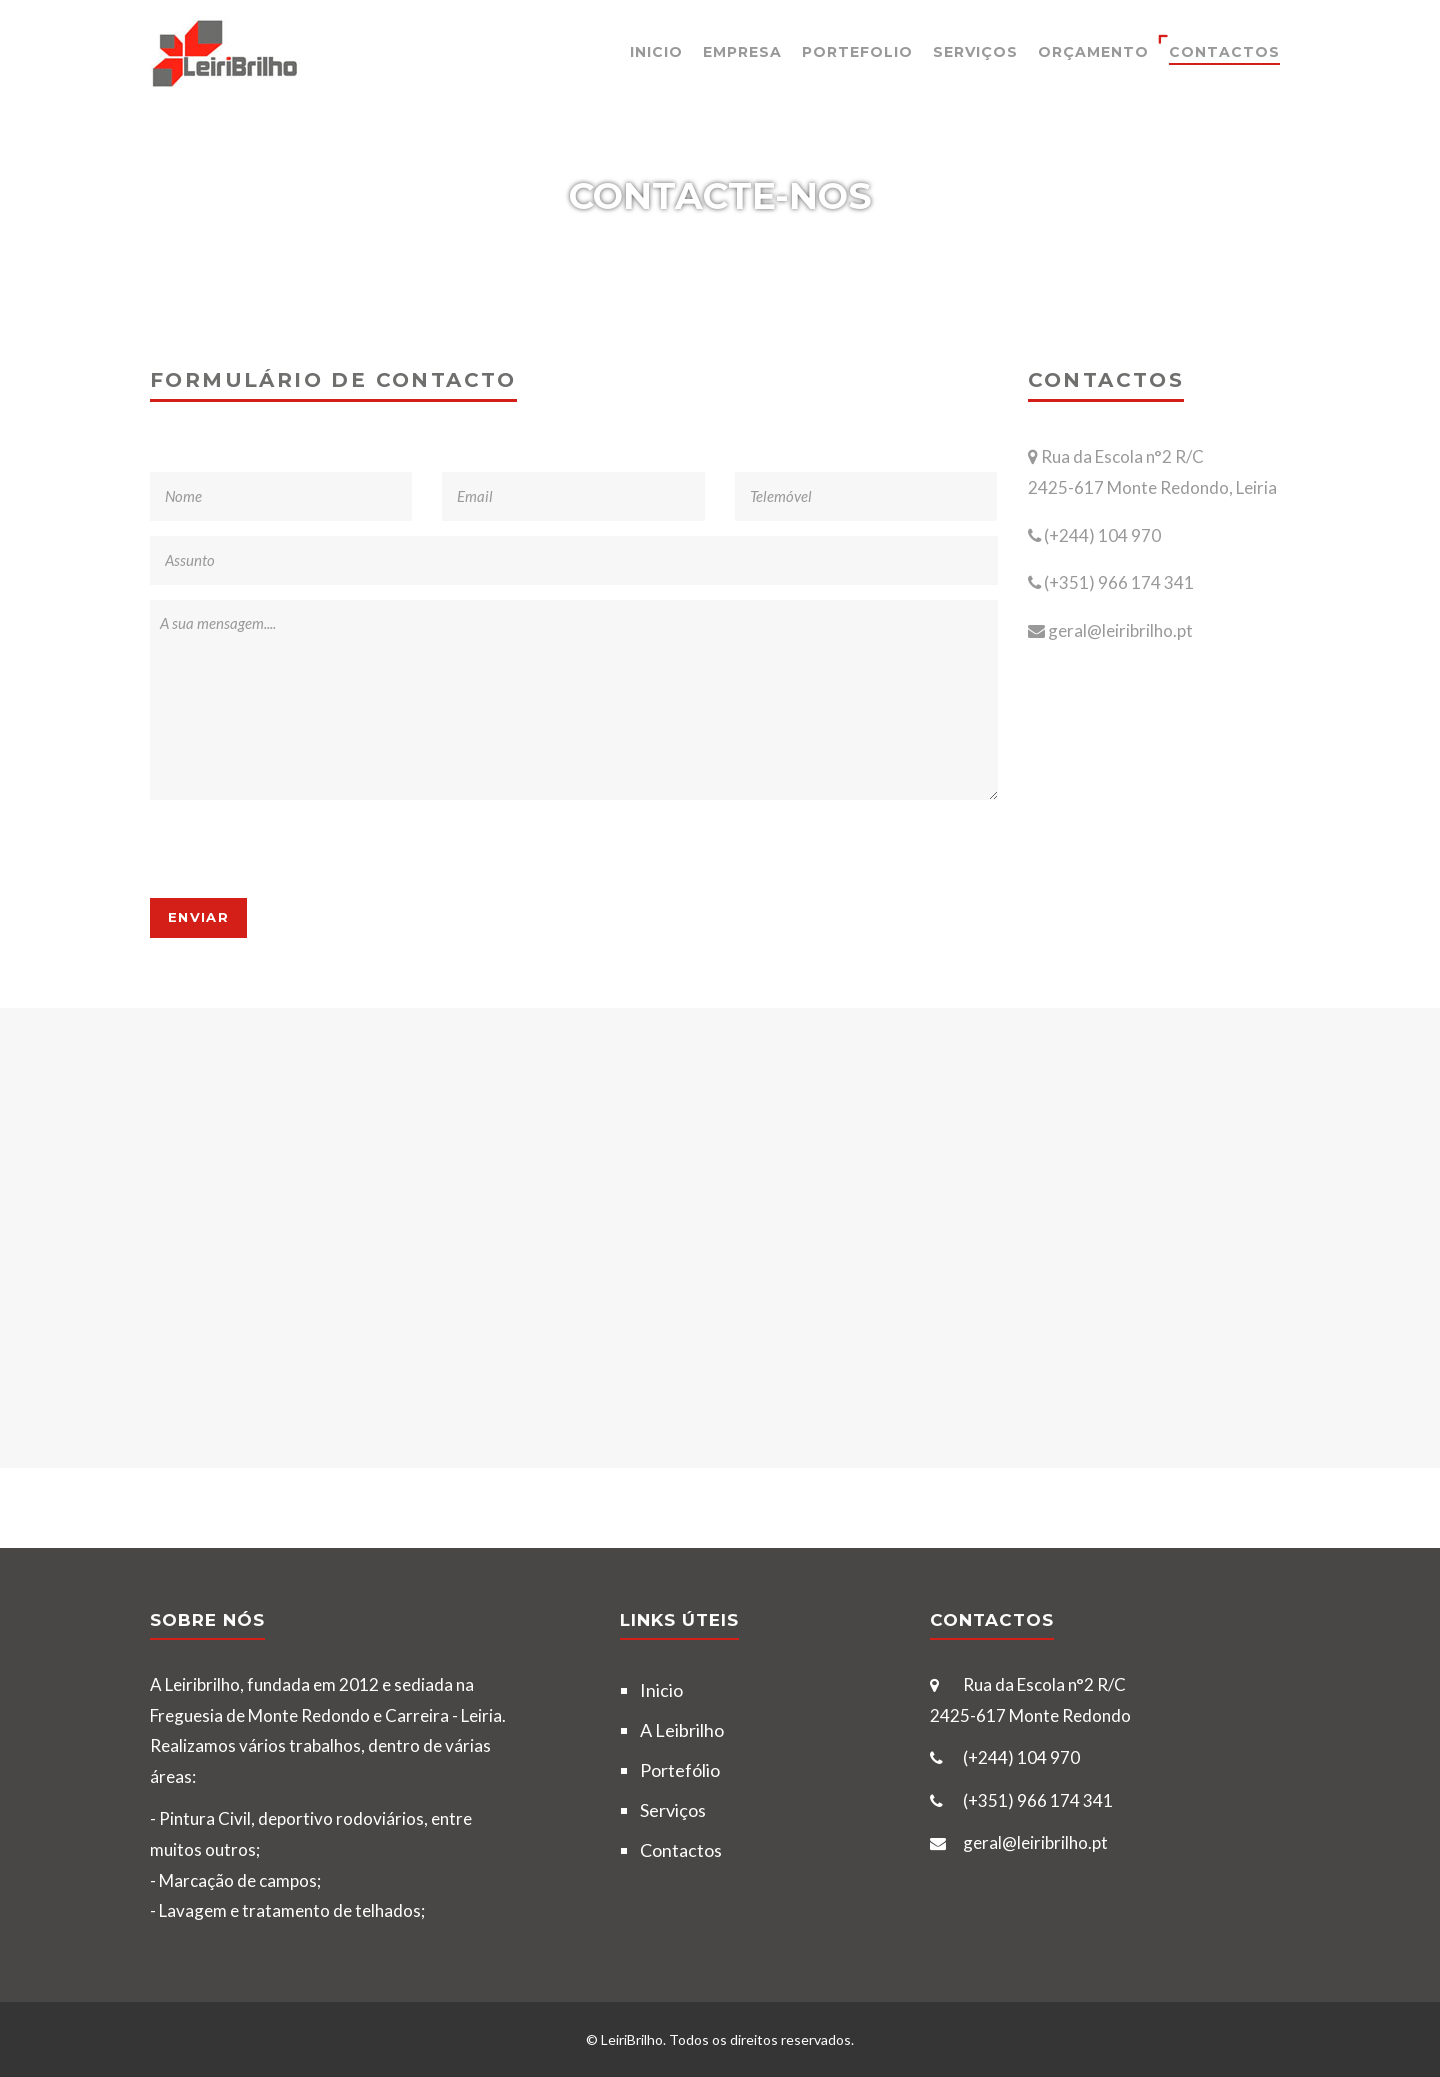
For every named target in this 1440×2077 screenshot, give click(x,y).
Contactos (1224, 52)
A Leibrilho (682, 1730)
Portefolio (857, 52)
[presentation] (302, 849)
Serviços (975, 52)
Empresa (742, 52)
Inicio (656, 52)
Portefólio (680, 1770)
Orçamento (1093, 52)
